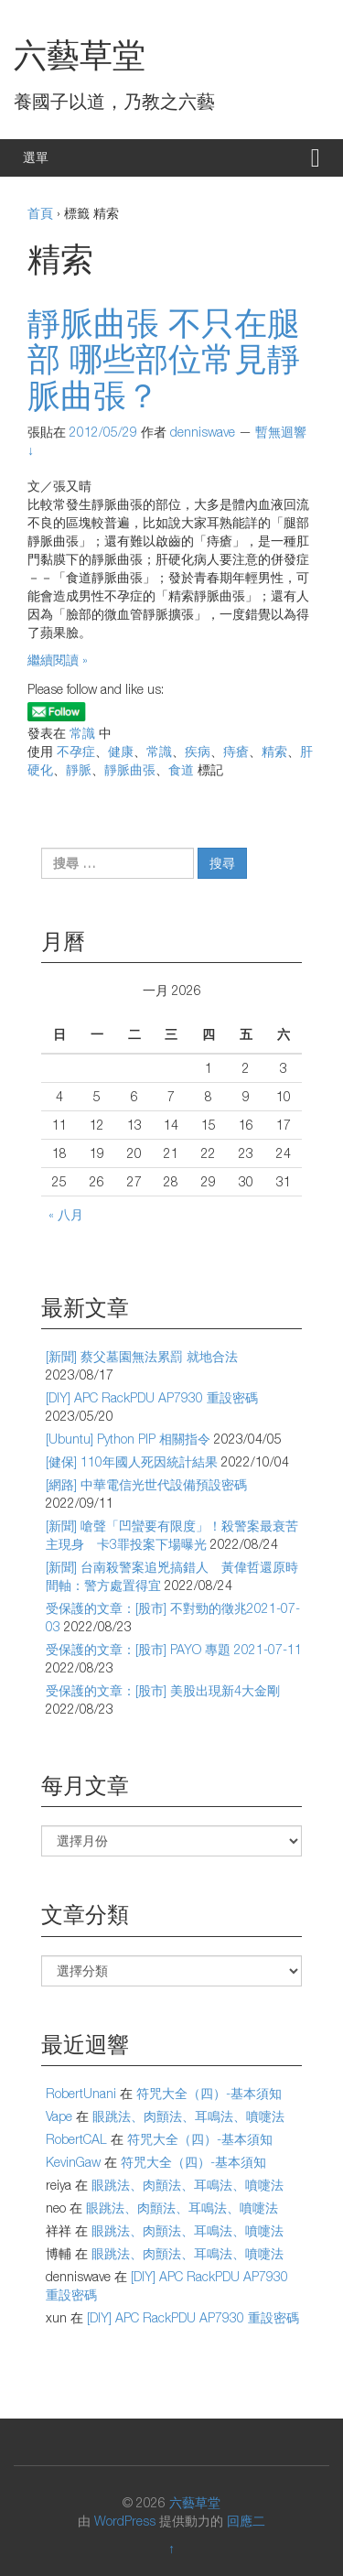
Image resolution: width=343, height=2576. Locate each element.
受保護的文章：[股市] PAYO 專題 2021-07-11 (174, 1649)
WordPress (124, 2520)
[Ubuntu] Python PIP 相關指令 (128, 1438)
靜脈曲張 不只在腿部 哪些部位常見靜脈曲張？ (163, 359)
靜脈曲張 (129, 769)
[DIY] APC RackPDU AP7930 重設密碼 (152, 1397)
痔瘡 (236, 751)
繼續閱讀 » (57, 659)
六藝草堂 (79, 54)
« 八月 (65, 1214)
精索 (274, 751)
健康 (121, 751)
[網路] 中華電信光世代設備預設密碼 (146, 1484)
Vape (59, 2116)
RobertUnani (81, 2093)
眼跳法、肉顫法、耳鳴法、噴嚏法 (188, 2116)
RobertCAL (76, 2139)
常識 (82, 733)
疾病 (197, 751)
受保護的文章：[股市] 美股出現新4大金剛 (163, 1690)
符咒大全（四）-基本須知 (209, 2093)
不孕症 (76, 751)
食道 (181, 769)
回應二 (246, 2520)
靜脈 (78, 769)
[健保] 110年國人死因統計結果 (132, 1461)
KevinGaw (73, 2162)
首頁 (40, 213)
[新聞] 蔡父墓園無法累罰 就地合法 (142, 1356)
